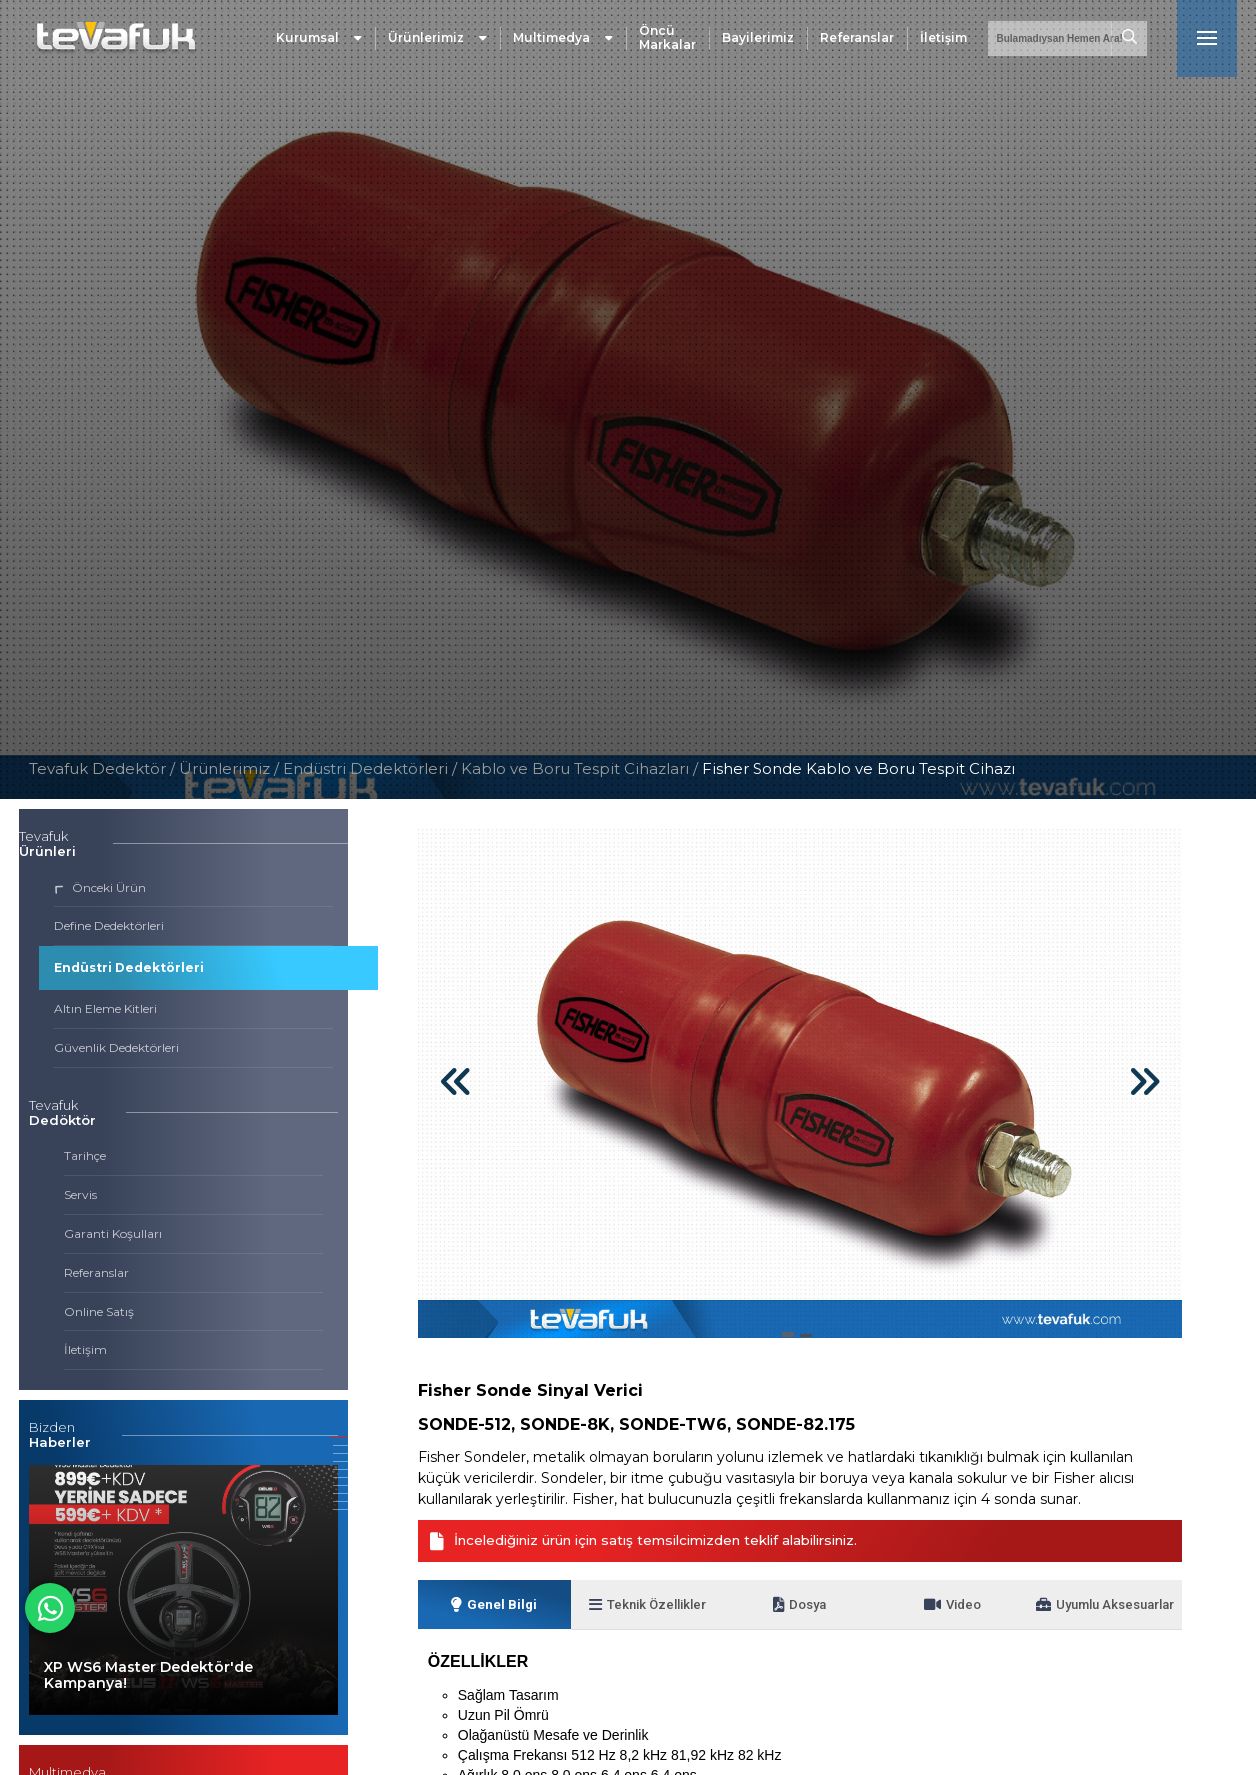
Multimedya (563, 44)
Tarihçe (85, 1155)
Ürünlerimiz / (231, 768)
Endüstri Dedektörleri (129, 967)
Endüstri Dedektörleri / (372, 768)
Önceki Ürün (100, 887)
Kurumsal (319, 44)
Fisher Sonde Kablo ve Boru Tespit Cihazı (858, 768)
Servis (80, 1194)
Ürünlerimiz (437, 44)
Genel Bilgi (494, 1618)
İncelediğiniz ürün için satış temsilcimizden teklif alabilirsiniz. (664, 1541)
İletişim (943, 44)
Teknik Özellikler (647, 1618)
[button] (339, 1437)
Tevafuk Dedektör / (102, 768)
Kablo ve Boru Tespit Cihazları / (581, 768)
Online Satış (99, 1311)
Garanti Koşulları (113, 1233)
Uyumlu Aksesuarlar (1092, 1618)
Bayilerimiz (758, 44)
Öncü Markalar (667, 44)
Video (953, 1618)
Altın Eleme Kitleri (105, 1008)
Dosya (800, 1618)
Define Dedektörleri (109, 925)
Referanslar (857, 44)
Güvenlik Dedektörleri (116, 1047)
